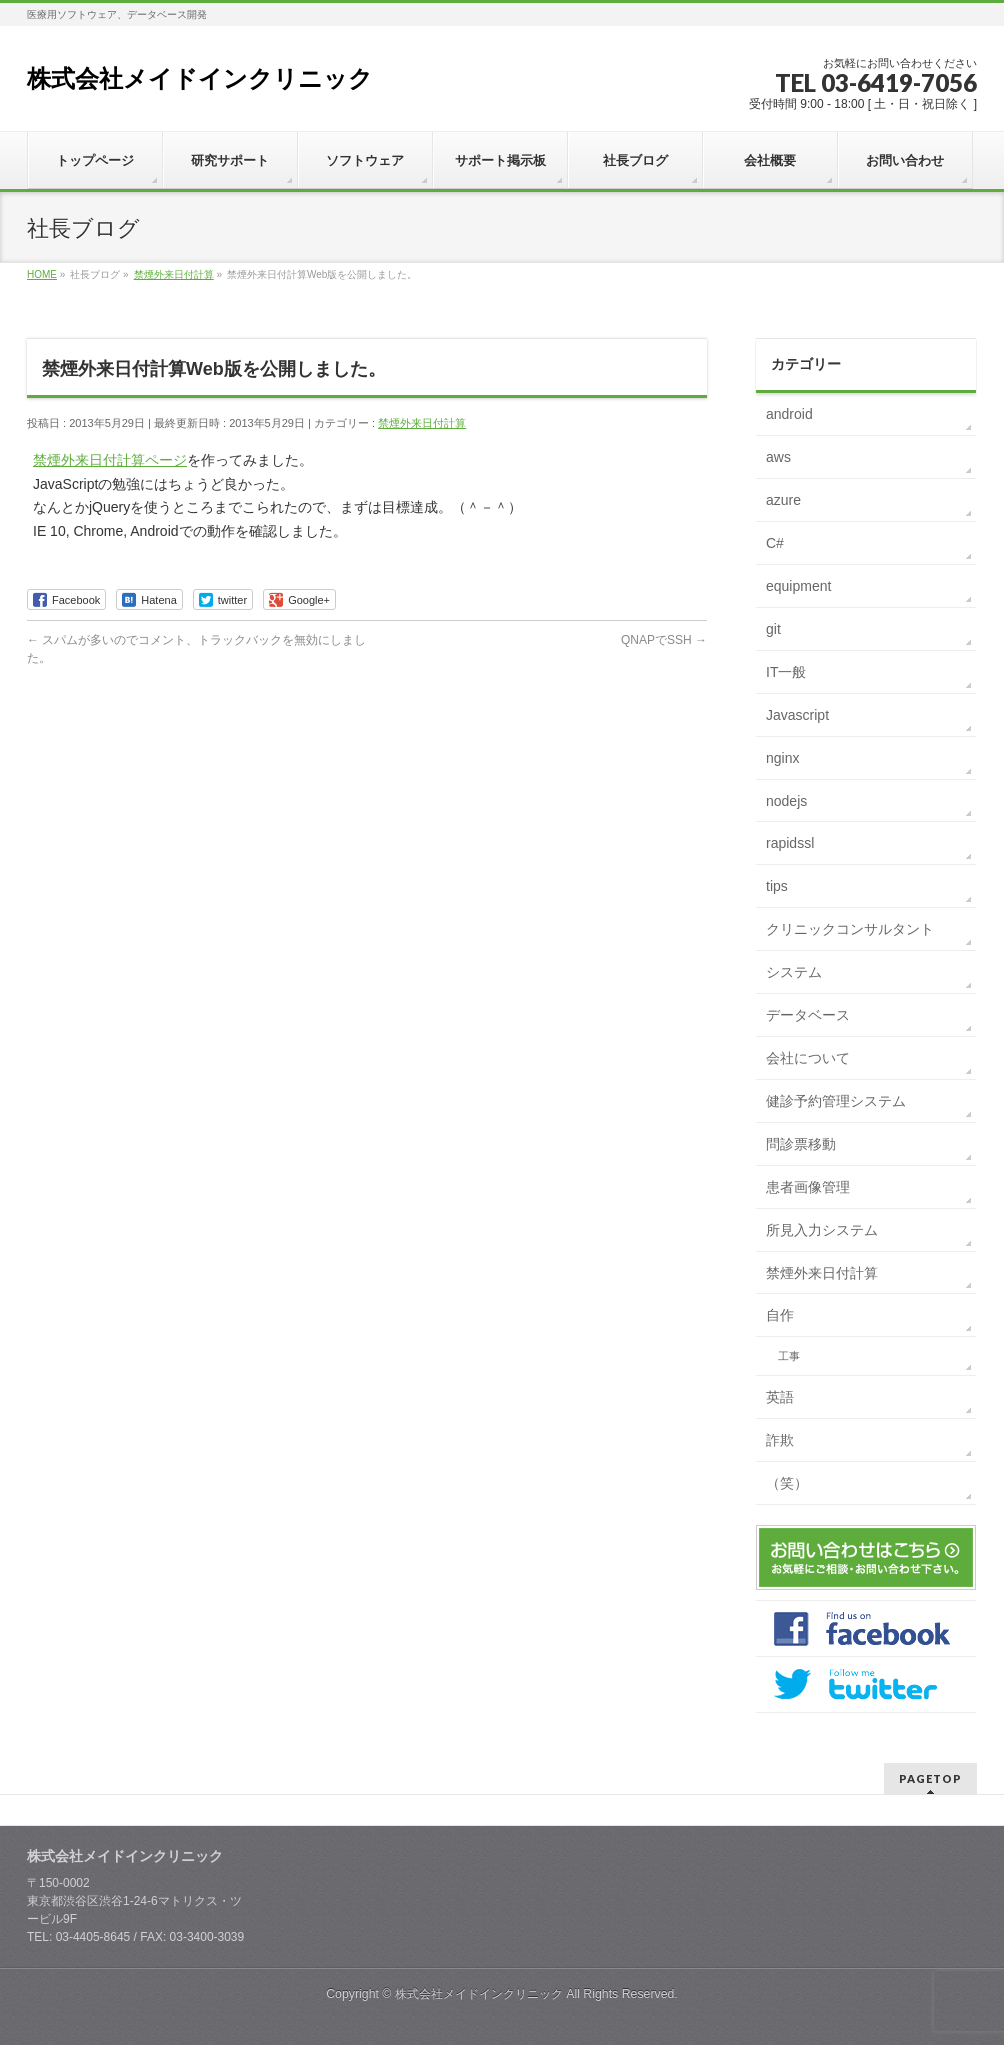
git (773, 629)
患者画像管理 (808, 1187)
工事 (789, 1356)
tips (777, 886)
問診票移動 (801, 1144)
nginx (782, 758)
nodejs (786, 801)
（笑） (787, 1483)
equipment (798, 586)
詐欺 (780, 1440)
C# (775, 543)
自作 (780, 1315)
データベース (808, 1015)
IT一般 (786, 672)
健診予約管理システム (836, 1101)
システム (794, 972)
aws (778, 457)
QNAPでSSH (664, 640)
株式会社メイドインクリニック (200, 78)
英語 (780, 1397)
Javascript (797, 715)
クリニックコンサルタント (850, 929)
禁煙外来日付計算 (422, 423)
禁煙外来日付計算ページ (110, 460)
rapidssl (790, 843)
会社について (808, 1058)
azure (783, 500)
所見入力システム (822, 1230)
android (789, 414)
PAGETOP (930, 1778)
